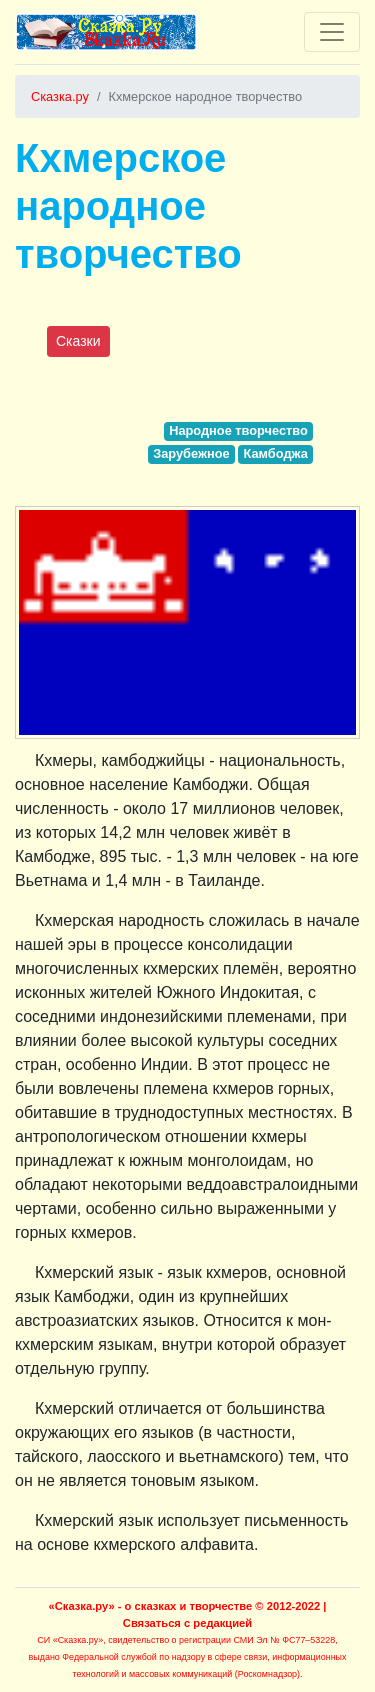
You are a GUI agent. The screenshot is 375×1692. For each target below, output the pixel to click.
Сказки (78, 341)
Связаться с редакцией (187, 1623)
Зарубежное (191, 453)
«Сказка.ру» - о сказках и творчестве (151, 1606)
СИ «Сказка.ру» (70, 1640)
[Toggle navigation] (332, 32)
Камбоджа (275, 453)
